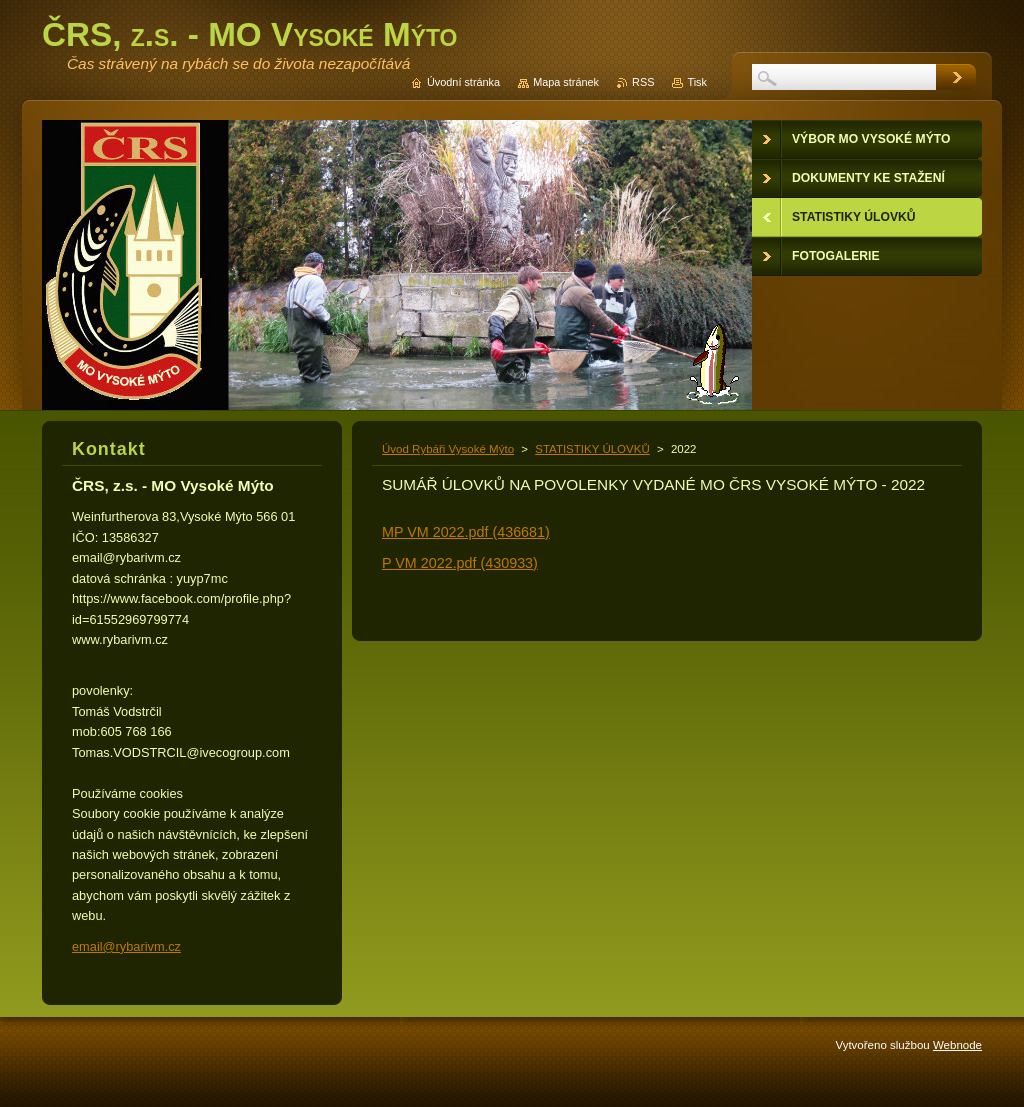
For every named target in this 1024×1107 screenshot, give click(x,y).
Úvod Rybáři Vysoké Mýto (448, 449)
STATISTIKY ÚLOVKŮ (592, 449)
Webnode (957, 1045)
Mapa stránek (566, 82)
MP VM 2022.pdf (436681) (466, 532)
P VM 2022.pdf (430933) (460, 563)
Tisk (697, 82)
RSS (643, 82)
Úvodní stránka (463, 82)
